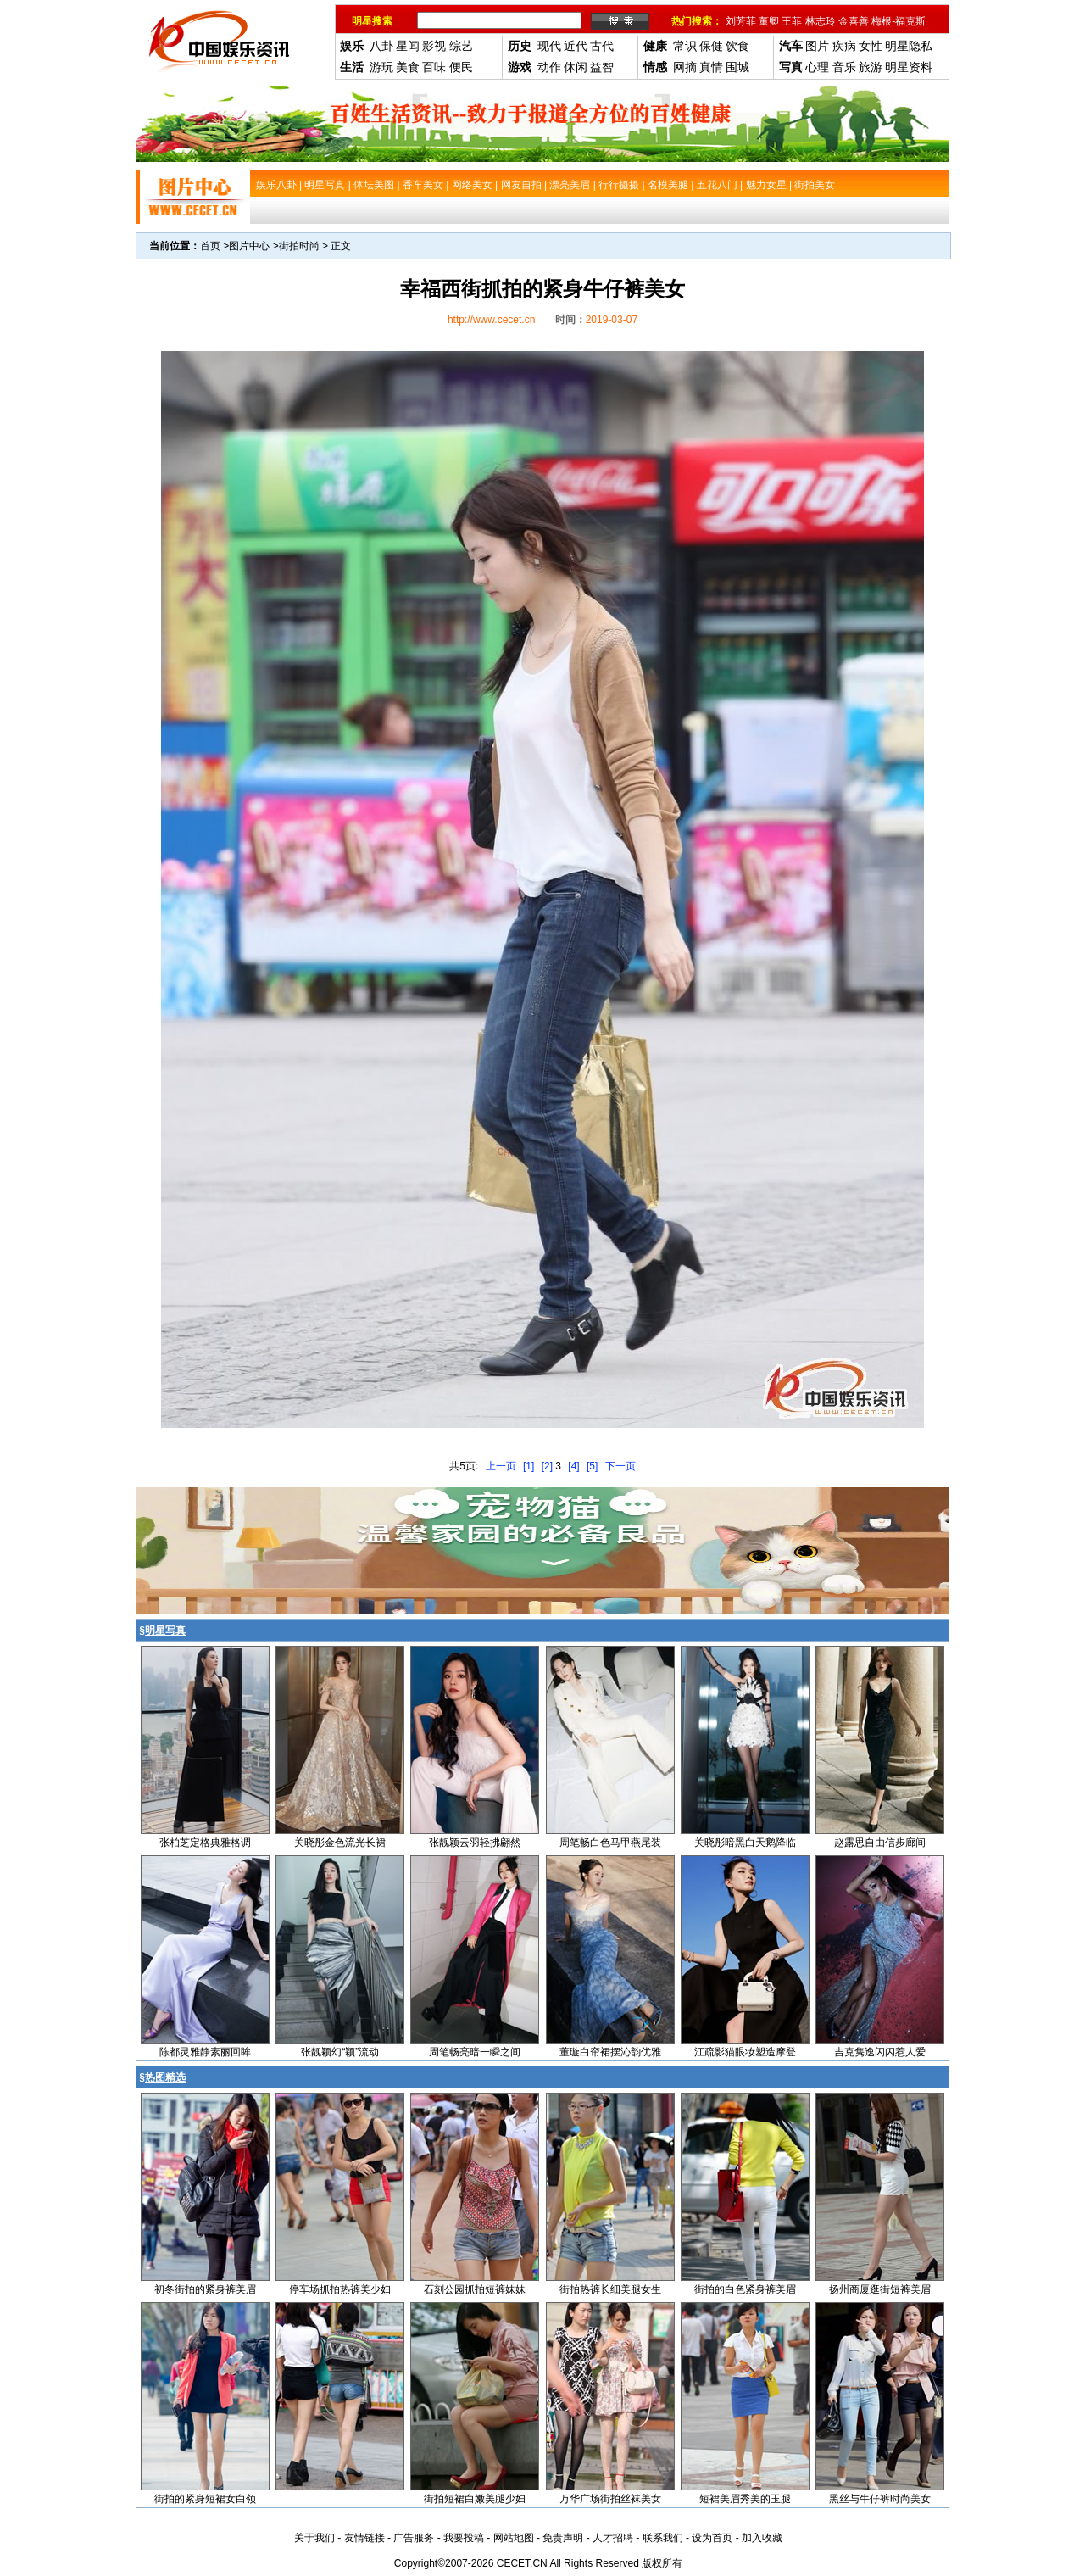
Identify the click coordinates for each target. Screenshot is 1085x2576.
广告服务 (413, 2538)
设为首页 (712, 2538)
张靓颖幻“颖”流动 (340, 2052)
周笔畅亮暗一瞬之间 (474, 2052)
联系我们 (663, 2538)
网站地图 (513, 2538)
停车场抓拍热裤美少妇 (340, 2289)
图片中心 (249, 246)
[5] (592, 1466)
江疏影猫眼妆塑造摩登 (745, 2052)
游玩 (381, 67)
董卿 (769, 21)
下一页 (620, 1466)
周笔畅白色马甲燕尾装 (610, 1842)
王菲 (792, 21)
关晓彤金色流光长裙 (340, 1842)
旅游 (870, 67)
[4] (573, 1466)
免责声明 (562, 2538)
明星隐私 (908, 46)
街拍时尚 (299, 246)
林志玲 (820, 21)
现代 (549, 46)
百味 (434, 67)
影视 (434, 46)
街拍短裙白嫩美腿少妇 (475, 2499)
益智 (602, 67)
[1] (528, 1466)
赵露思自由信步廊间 (880, 1842)
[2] (547, 1466)
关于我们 (314, 2538)
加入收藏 (762, 2538)
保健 (711, 46)
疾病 (844, 46)
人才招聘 (613, 2538)
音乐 (844, 67)
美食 (408, 67)
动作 (549, 67)
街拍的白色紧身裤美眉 (745, 2289)
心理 (817, 67)
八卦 (381, 46)
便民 (461, 67)
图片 (817, 46)
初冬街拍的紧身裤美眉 (205, 2289)
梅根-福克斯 (898, 21)
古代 (602, 46)
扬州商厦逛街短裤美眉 (880, 2289)
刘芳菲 (741, 21)
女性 (870, 46)
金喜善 (853, 21)
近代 (575, 46)
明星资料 (908, 67)
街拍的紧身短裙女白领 (205, 2499)
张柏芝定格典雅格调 (205, 1842)
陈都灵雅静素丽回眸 (205, 2052)
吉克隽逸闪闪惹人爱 (880, 2052)
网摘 (685, 67)
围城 (737, 67)
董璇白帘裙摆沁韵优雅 (610, 2052)
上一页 (501, 1466)
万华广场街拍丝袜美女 (610, 2499)
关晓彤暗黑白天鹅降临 (745, 1842)
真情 (711, 67)
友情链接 (364, 2538)
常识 (685, 46)
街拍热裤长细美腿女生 (610, 2289)
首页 (210, 246)
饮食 (737, 46)
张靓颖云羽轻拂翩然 (474, 1842)
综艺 (461, 46)
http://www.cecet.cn (491, 320)
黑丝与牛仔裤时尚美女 (880, 2499)
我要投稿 (463, 2538)
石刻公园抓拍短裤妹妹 (475, 2289)
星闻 (408, 46)
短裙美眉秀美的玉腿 (745, 2499)
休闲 (575, 67)
